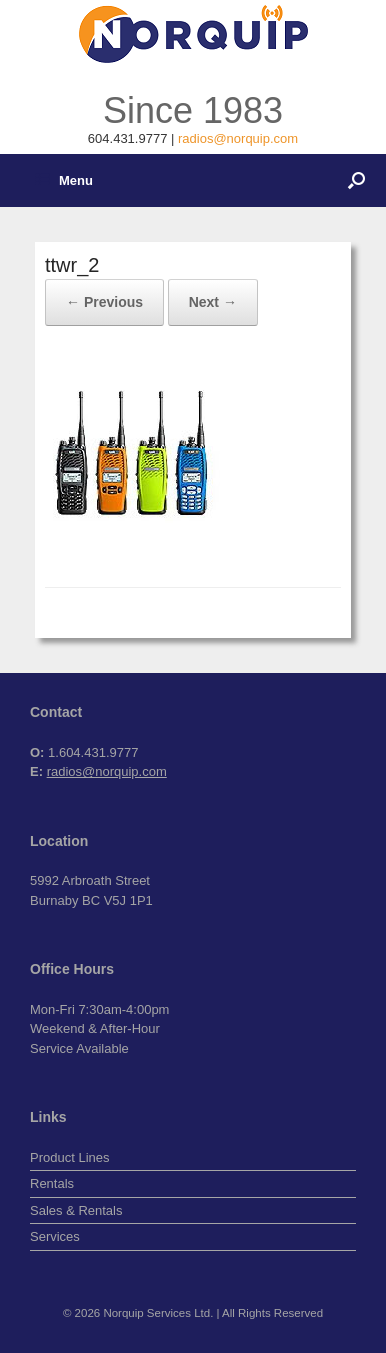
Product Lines (70, 1157)
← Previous (104, 302)
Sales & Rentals (76, 1210)
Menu (64, 180)
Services (55, 1236)
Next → (213, 302)
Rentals (52, 1183)
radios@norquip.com (238, 138)
